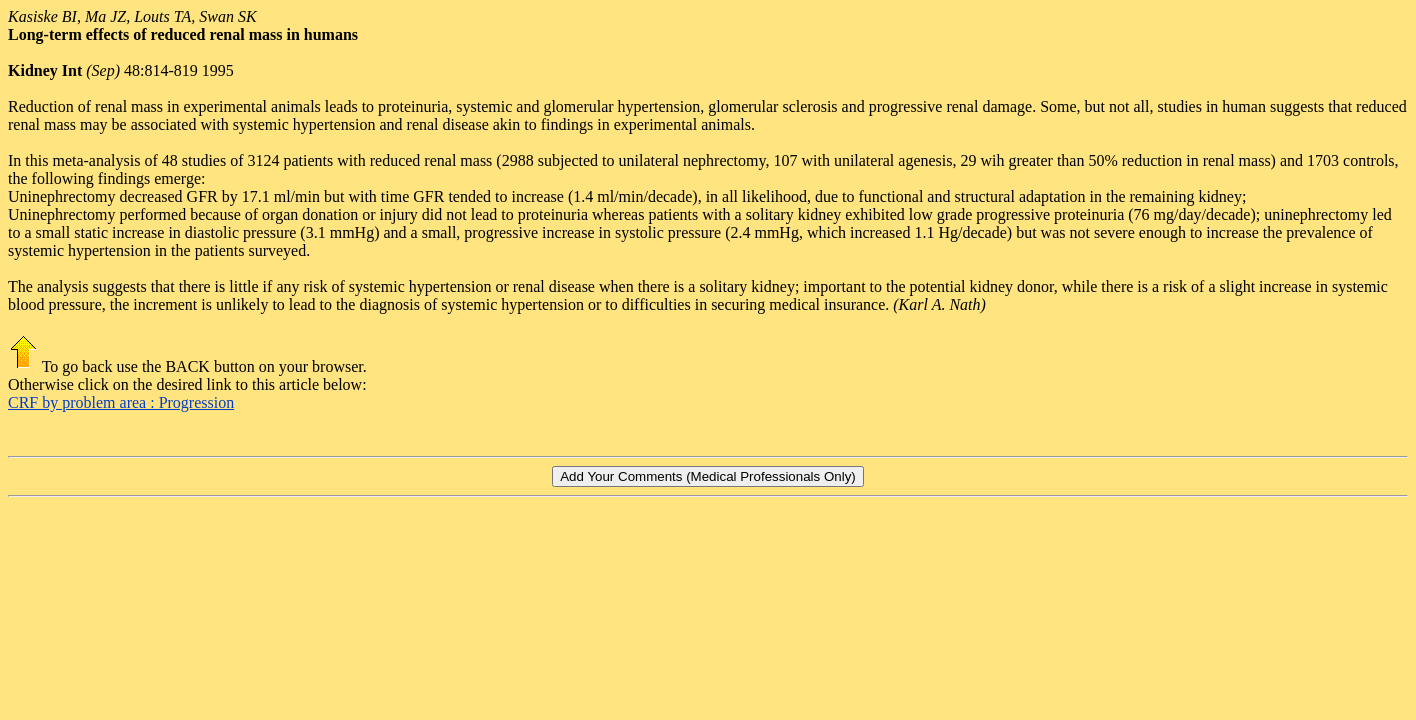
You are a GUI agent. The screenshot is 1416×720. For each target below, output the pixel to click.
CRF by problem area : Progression (121, 402)
